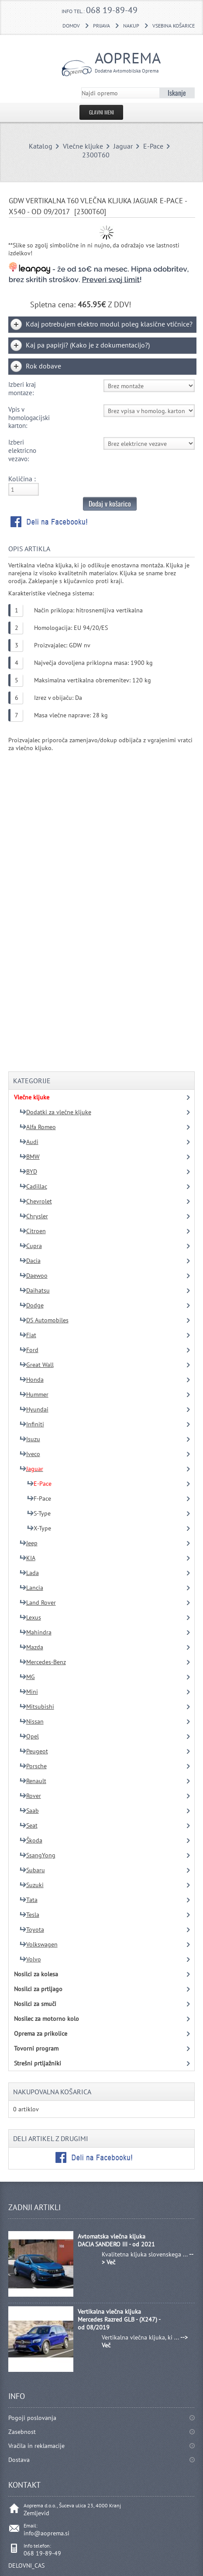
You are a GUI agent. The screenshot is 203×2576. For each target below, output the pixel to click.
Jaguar (123, 146)
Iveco (30, 1454)
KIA (27, 1558)
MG (27, 1677)
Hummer (34, 1394)
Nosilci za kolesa (36, 1974)
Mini (29, 1692)
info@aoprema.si (46, 2533)
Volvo (30, 1959)
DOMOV (71, 25)
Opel (29, 1736)
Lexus (30, 1617)
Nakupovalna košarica (52, 2091)
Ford (29, 1350)
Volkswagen (39, 1944)
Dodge (32, 1305)
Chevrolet (36, 1201)
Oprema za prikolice (40, 2033)
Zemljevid (36, 2513)
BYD (28, 1171)
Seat (29, 1825)
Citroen (33, 1231)
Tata (29, 1900)
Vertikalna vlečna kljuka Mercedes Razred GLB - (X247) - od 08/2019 (119, 2319)
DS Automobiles (44, 1320)
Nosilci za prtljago (38, 1989)
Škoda (31, 1840)
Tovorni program (36, 2048)
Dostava (19, 2460)
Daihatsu (35, 1290)
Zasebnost (22, 2432)
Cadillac (33, 1186)
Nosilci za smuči (35, 2004)
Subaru (32, 1870)
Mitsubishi (37, 1706)
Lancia (31, 1588)
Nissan (32, 1721)
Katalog (40, 146)
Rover (30, 1796)
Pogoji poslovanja (32, 2418)
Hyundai (34, 1409)
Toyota (32, 1929)
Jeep (29, 1543)
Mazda (31, 1647)
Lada (29, 1573)
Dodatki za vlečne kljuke (55, 1112)
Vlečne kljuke (83, 146)
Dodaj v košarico (110, 503)
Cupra (31, 1246)
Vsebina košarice (173, 25)
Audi (29, 1142)
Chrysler (34, 1216)
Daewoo (34, 1275)
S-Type (39, 1513)
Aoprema (125, 61)
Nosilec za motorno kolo (46, 2019)
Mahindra (36, 1632)
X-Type (39, 1528)
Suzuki (32, 1885)
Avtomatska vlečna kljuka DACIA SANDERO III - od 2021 (116, 2240)
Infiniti (32, 1424)
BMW (30, 1157)
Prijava (101, 25)
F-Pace (39, 1498)
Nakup (131, 25)
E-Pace (153, 146)
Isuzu (30, 1439)
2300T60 (96, 154)
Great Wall (37, 1365)
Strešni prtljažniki (37, 2063)
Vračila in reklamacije (36, 2446)
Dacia (30, 1261)
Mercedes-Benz (43, 1662)
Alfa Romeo (38, 1127)
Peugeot (34, 1751)
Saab (29, 1811)
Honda (32, 1380)
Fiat (28, 1335)
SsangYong (37, 1855)
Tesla (29, 1915)
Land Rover (38, 1602)
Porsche (33, 1766)
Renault (33, 1781)
